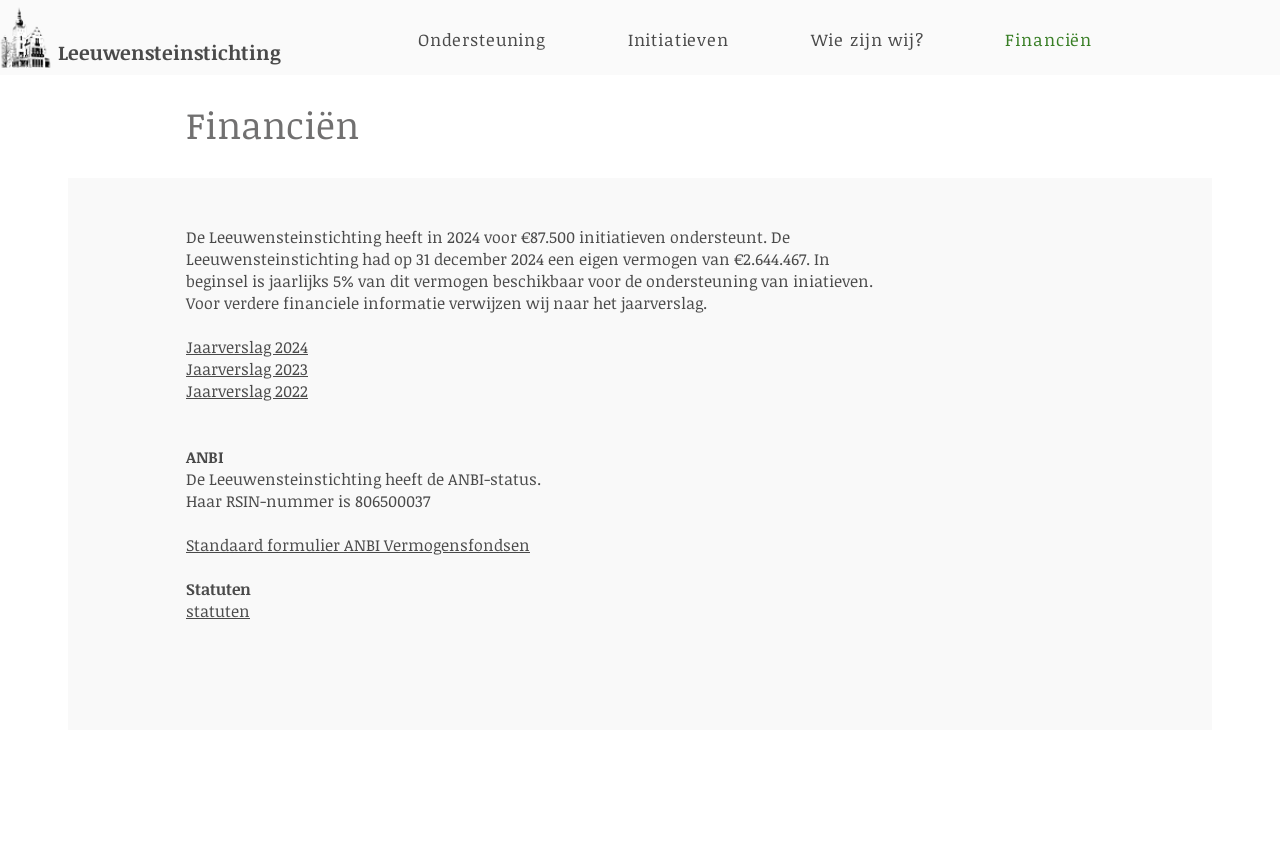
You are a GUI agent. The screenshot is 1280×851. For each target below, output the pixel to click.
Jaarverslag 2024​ (247, 347)
